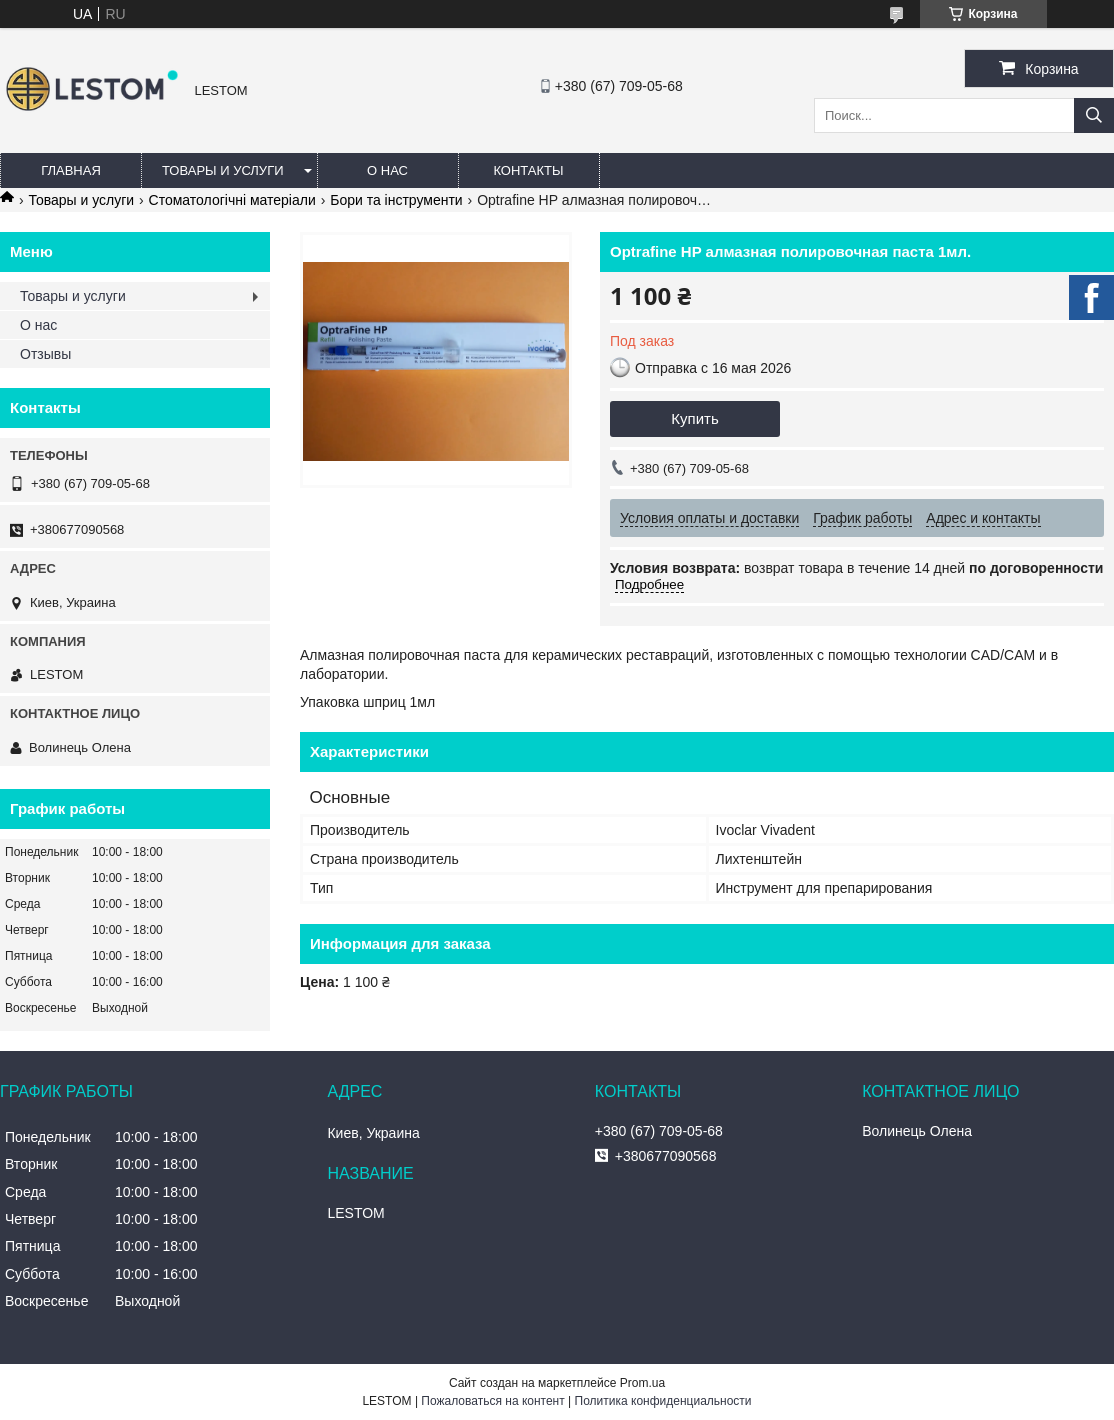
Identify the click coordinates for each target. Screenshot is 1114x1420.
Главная (71, 170)
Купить (694, 418)
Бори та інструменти (396, 200)
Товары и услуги (223, 170)
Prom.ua (642, 1383)
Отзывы (45, 354)
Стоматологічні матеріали (232, 200)
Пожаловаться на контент (492, 1401)
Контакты (528, 170)
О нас (387, 170)
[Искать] (1094, 115)
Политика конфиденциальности (663, 1401)
